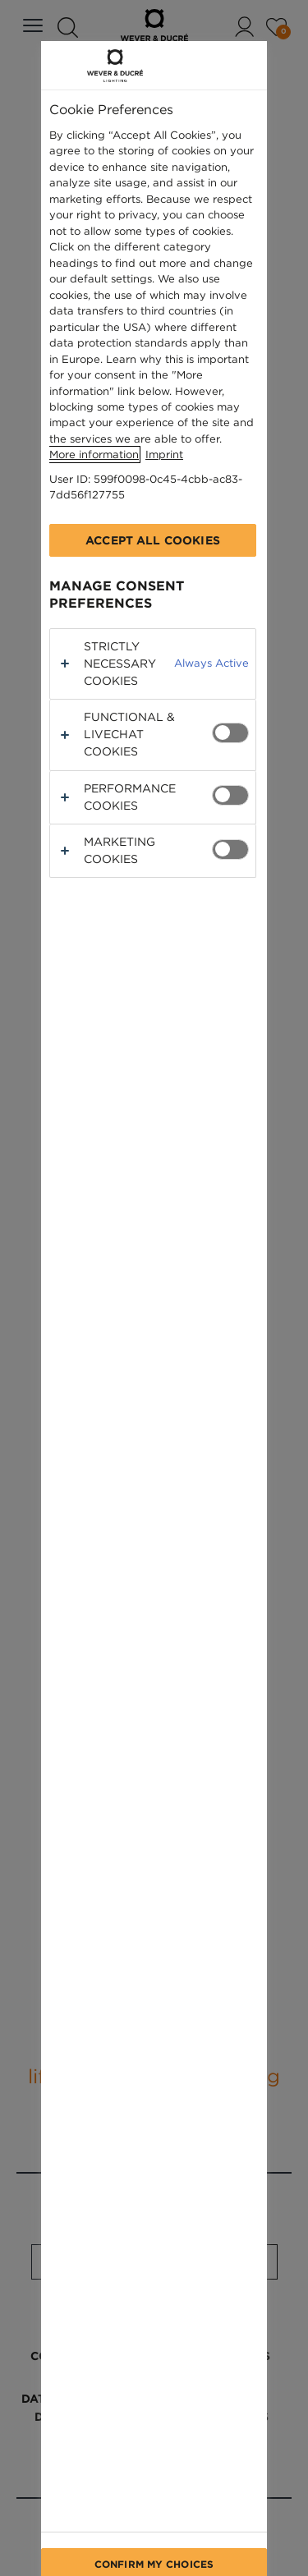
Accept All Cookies (152, 540)
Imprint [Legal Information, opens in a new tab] (164, 454)
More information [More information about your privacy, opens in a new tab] (94, 454)
